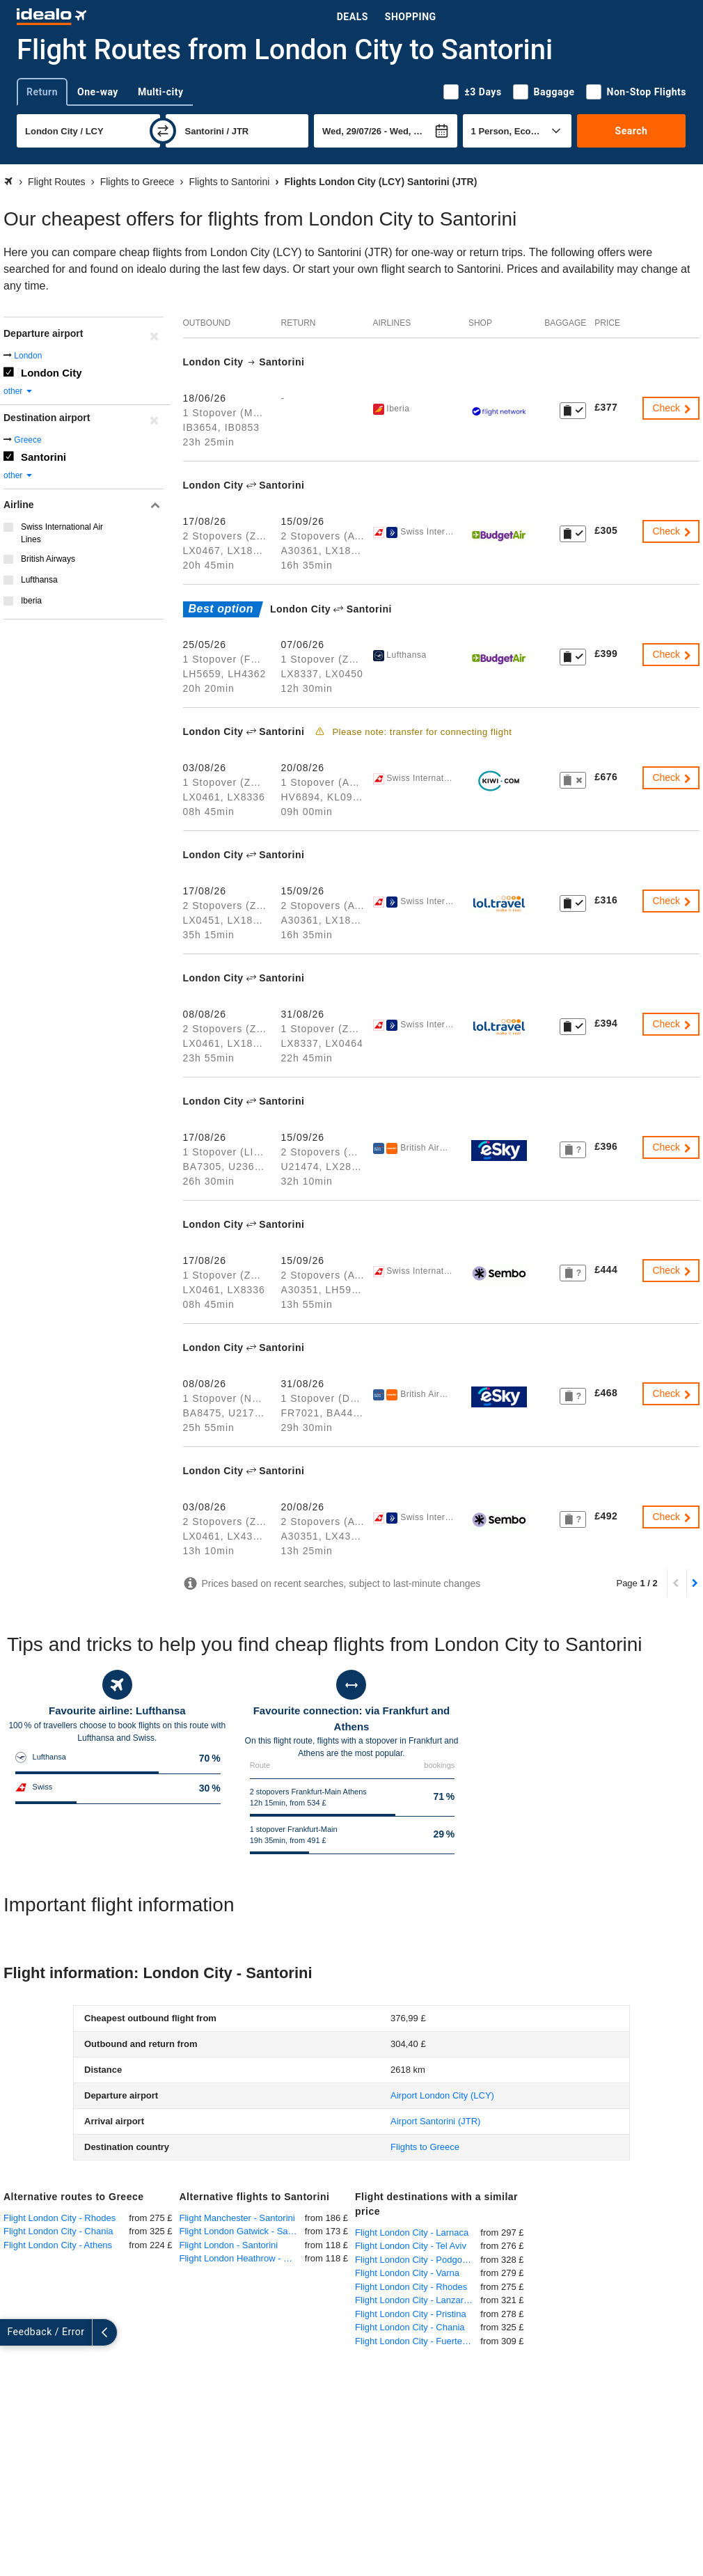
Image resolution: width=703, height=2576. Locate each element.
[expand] (12, 2332)
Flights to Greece (424, 2147)
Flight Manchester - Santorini (237, 2218)
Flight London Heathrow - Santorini (242, 2258)
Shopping (410, 16)
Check (672, 407)
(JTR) (435, 2121)
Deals (352, 16)
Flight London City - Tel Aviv (410, 2246)
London (28, 356)
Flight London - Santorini (229, 2245)
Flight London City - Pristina (410, 2314)
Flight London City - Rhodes (59, 2218)
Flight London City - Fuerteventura (417, 2341)
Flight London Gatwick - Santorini (242, 2231)
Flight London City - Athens (57, 2245)
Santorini (43, 457)
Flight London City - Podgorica (416, 2259)
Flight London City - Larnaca (411, 2232)
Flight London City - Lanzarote (415, 2300)
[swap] (163, 131)
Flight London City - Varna (407, 2273)
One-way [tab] (97, 91)
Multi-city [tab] (161, 91)
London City (51, 373)
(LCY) (442, 2095)
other (18, 391)
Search (631, 130)
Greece (27, 440)
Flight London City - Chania (58, 2231)
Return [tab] (42, 91)
